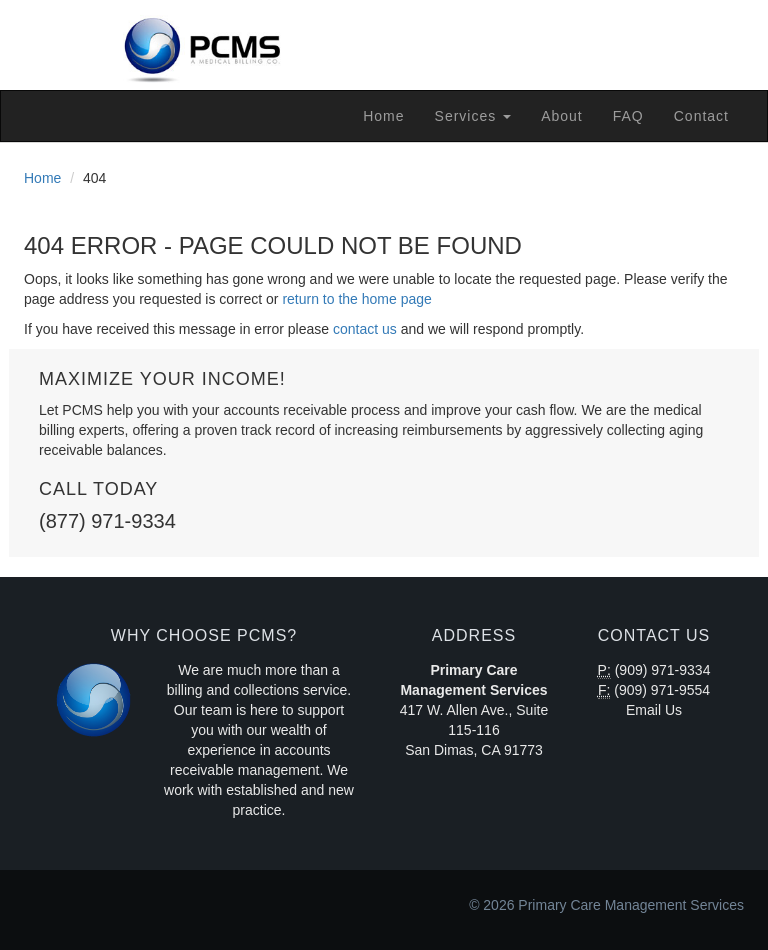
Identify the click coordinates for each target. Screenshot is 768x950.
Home (383, 116)
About (562, 116)
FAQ (628, 116)
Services (473, 116)
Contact (701, 116)
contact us (365, 329)
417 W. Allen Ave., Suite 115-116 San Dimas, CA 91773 (474, 730)
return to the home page (356, 299)
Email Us (654, 710)
